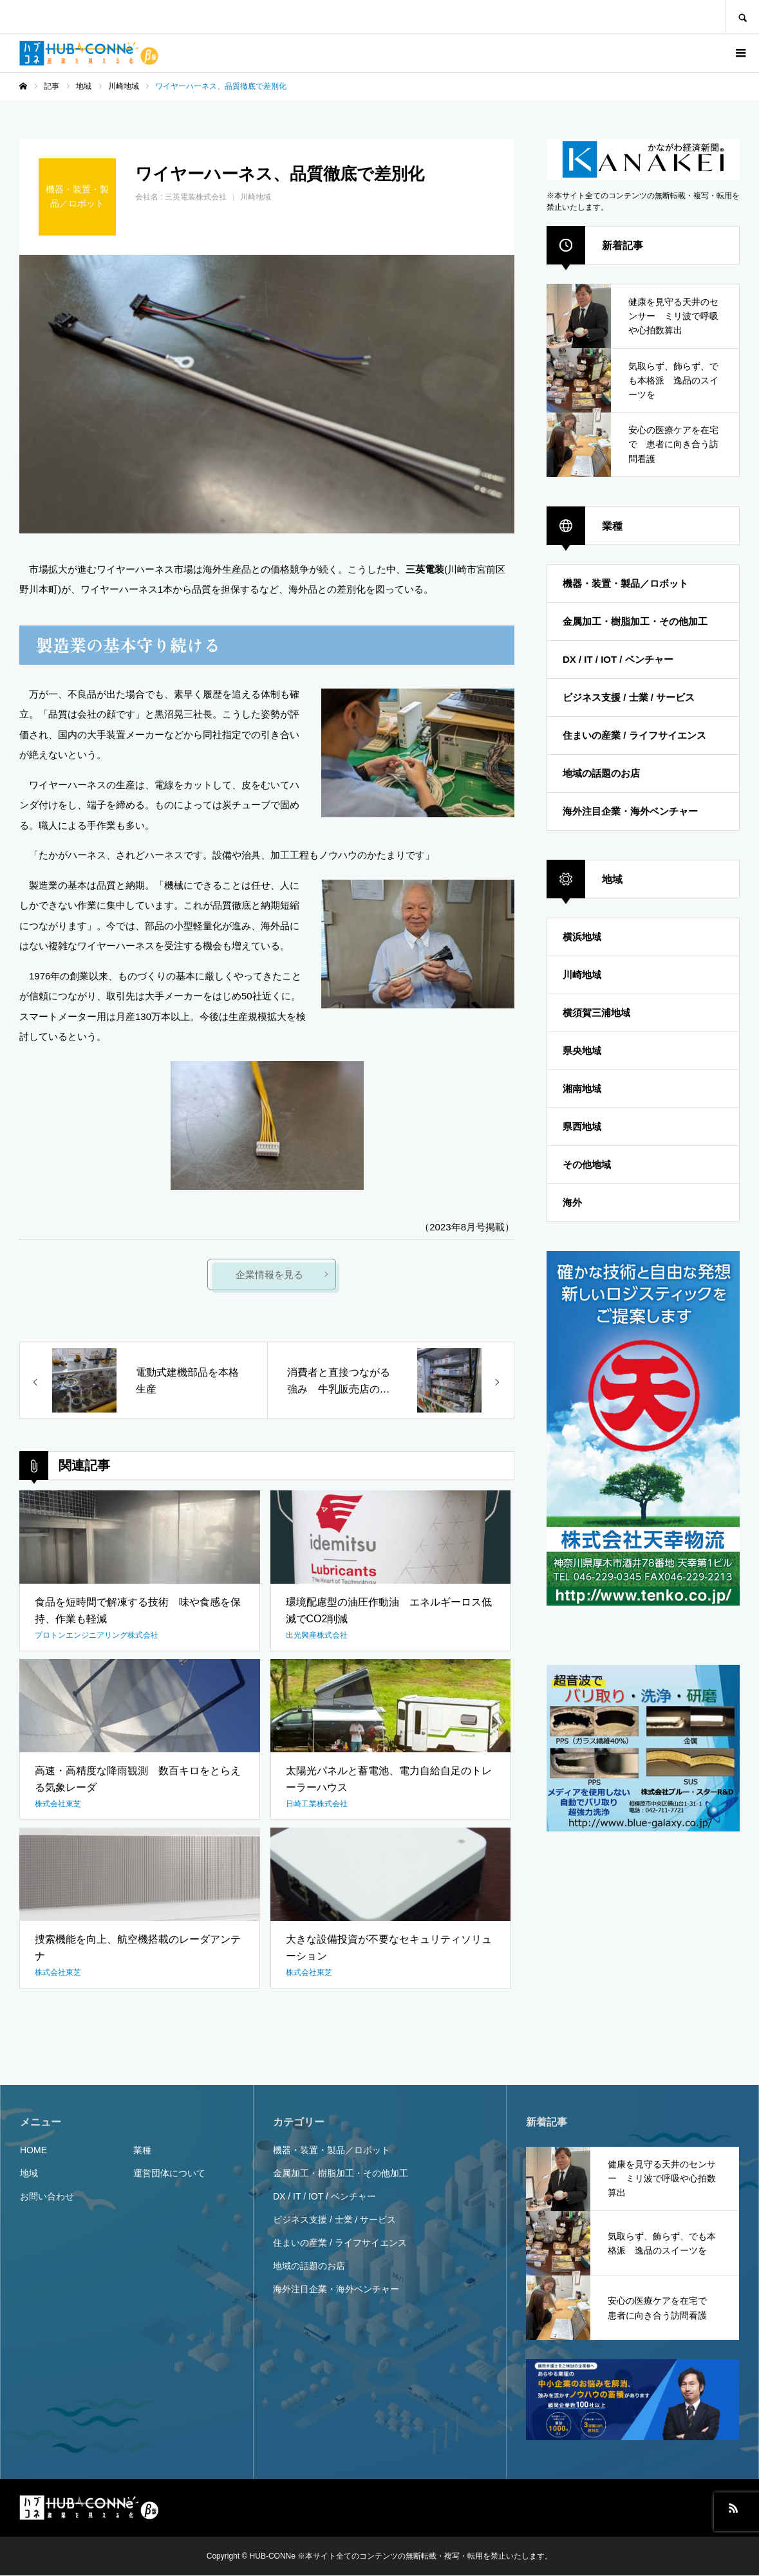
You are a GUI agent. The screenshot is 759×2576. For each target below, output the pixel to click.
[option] (266, 394)
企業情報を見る (270, 1275)
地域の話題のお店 (601, 773)
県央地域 (582, 1050)
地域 (29, 2174)
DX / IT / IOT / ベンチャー (618, 659)
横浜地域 (582, 936)
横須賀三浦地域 (596, 1012)
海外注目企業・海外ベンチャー (630, 811)
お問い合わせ (47, 2197)
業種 (142, 2150)
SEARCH (742, 16)
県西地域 (582, 1126)
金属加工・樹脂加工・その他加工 (635, 621)
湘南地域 (582, 1088)
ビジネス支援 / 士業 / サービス (629, 697)
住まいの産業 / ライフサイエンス (634, 735)
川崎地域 (255, 196)
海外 (572, 1202)
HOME (33, 2150)
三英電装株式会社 (196, 196)
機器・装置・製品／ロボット (625, 583)
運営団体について (169, 2174)
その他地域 (587, 1164)
